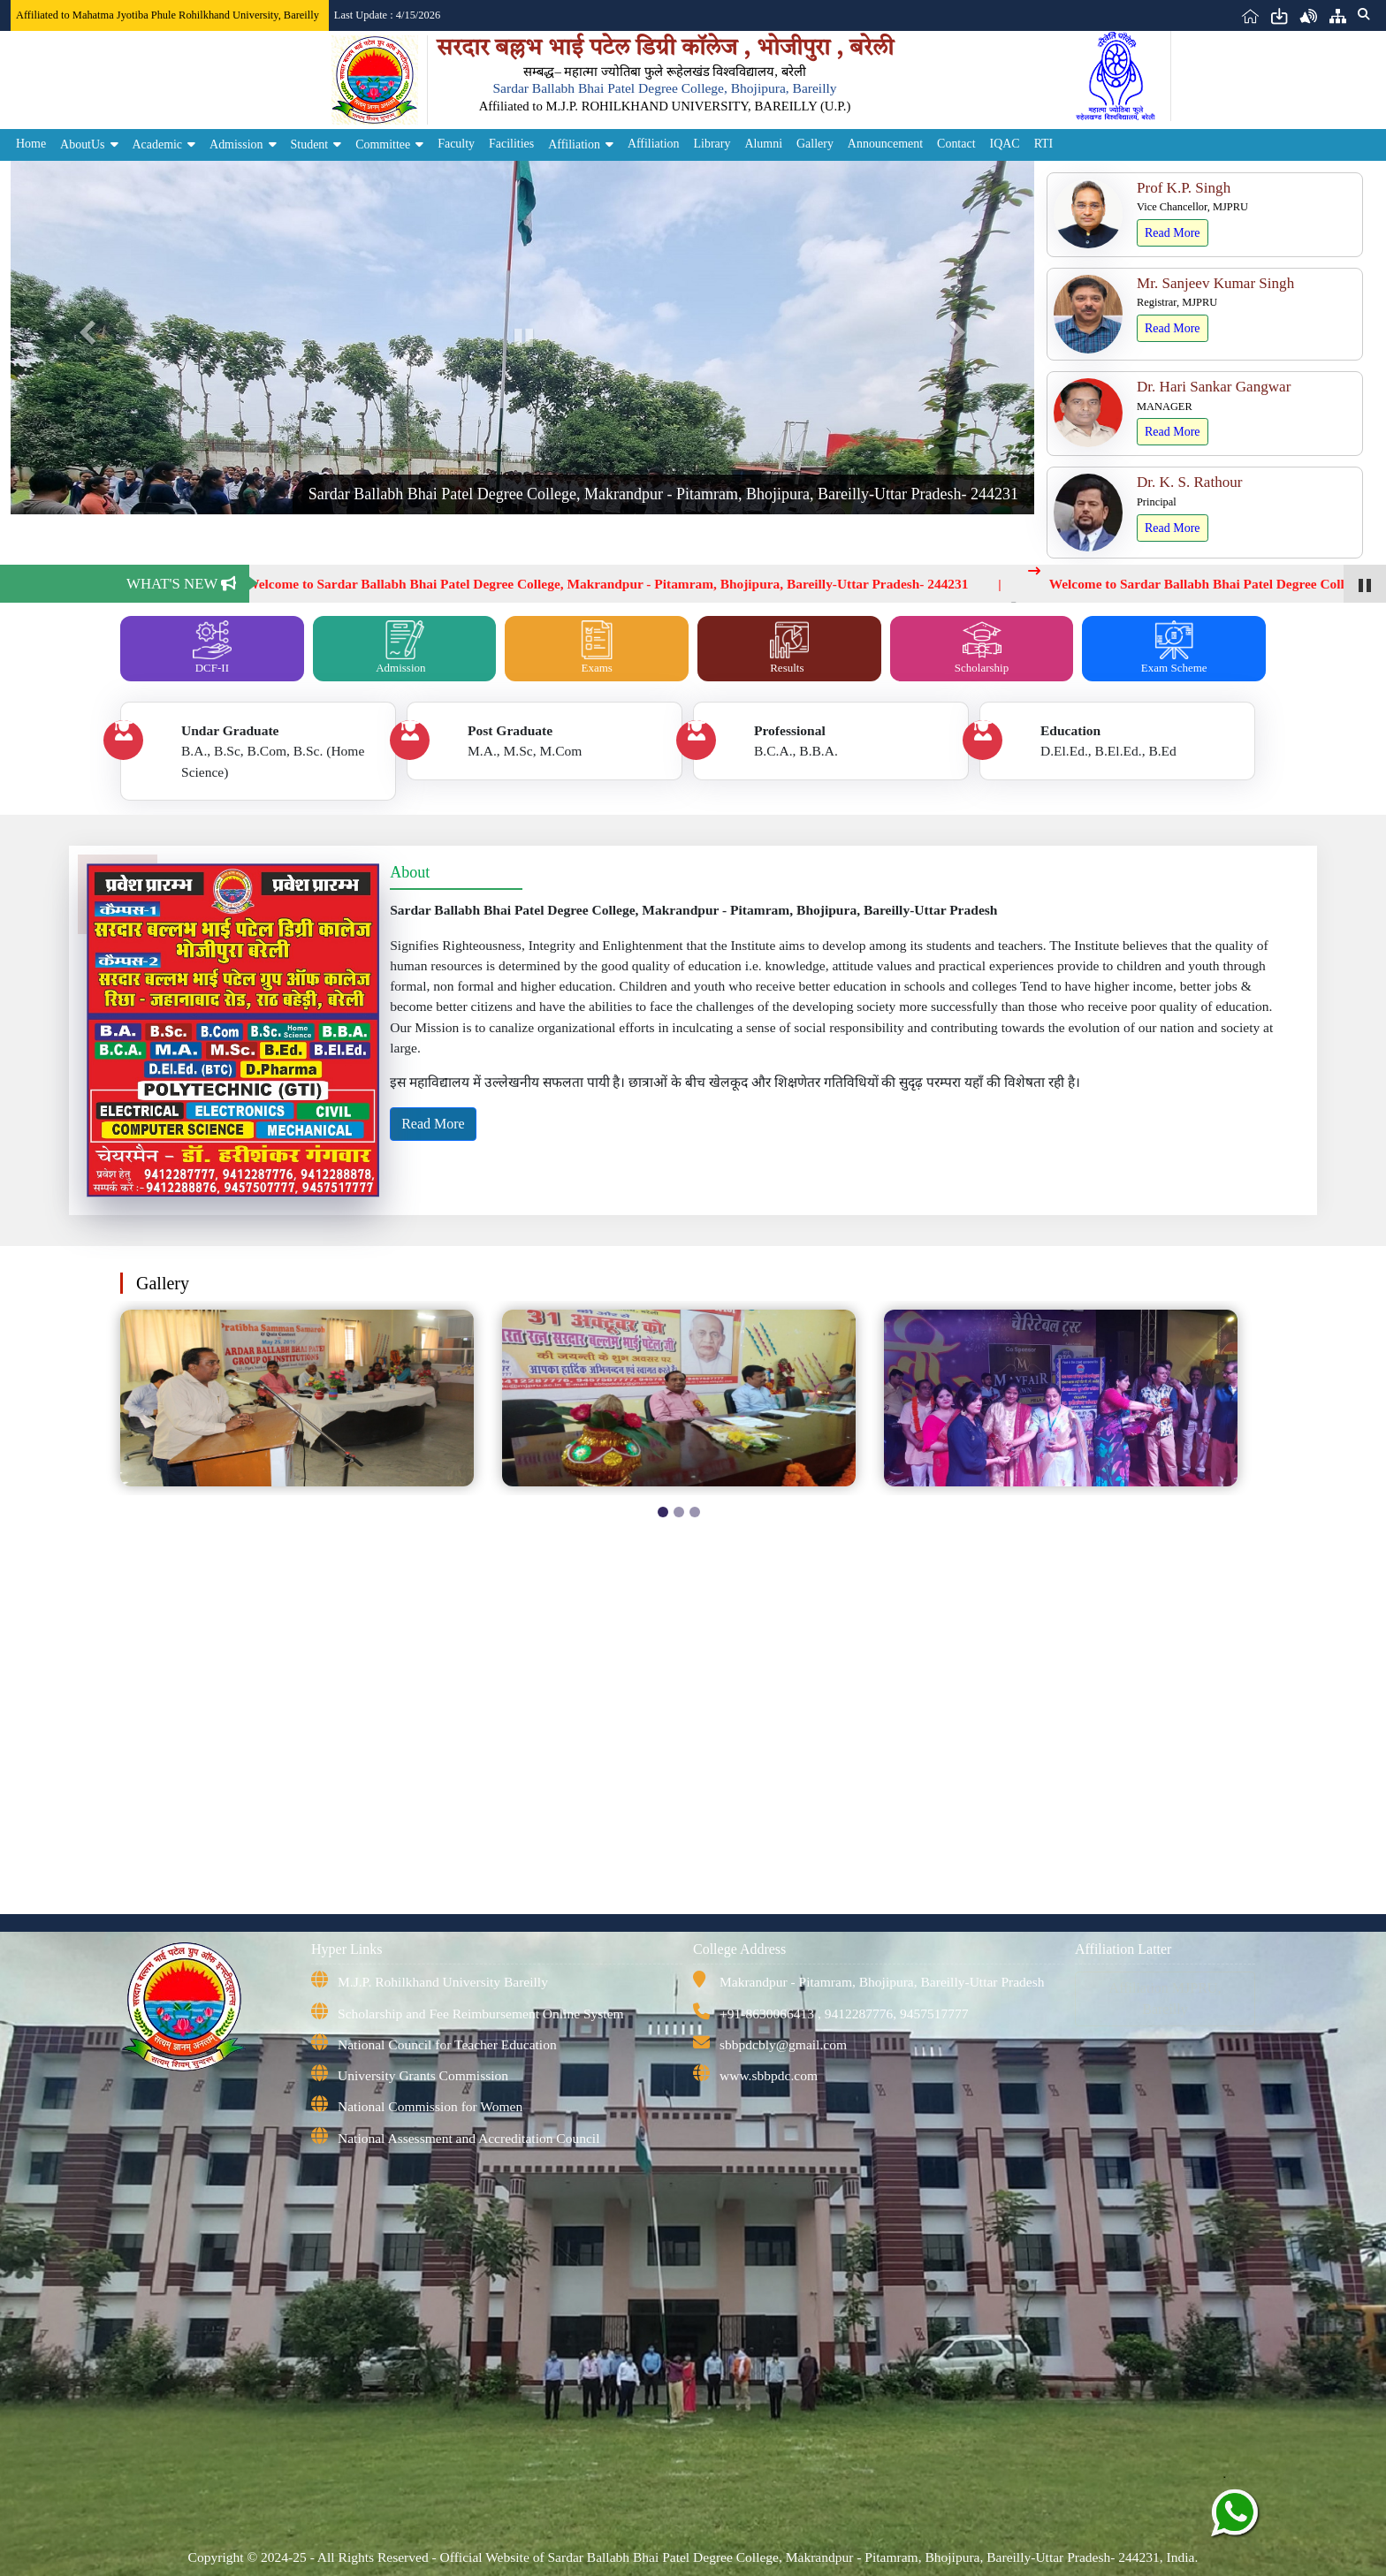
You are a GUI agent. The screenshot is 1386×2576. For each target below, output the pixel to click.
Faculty (456, 143)
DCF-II (212, 647)
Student (310, 144)
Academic (158, 144)
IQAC (1005, 143)
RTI (1044, 143)
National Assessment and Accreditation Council (468, 2138)
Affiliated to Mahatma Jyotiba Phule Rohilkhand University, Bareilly (167, 15)
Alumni (763, 143)
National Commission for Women (430, 2106)
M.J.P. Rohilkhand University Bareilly (443, 1981)
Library (712, 143)
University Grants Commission (423, 2075)
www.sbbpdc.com (769, 2075)
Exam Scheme (1174, 647)
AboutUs (82, 144)
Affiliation (574, 144)
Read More (1172, 232)
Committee (382, 144)
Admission (236, 144)
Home (31, 143)
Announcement (885, 143)
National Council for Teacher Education (447, 2044)
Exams (596, 647)
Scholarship (982, 647)
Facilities (511, 143)
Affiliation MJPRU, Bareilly (1165, 1998)
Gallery (815, 143)
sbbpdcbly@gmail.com (783, 2044)
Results (789, 647)
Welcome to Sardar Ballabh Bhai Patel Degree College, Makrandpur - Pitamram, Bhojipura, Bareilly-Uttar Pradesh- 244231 (616, 583)
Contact (956, 143)
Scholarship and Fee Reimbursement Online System (481, 2013)
